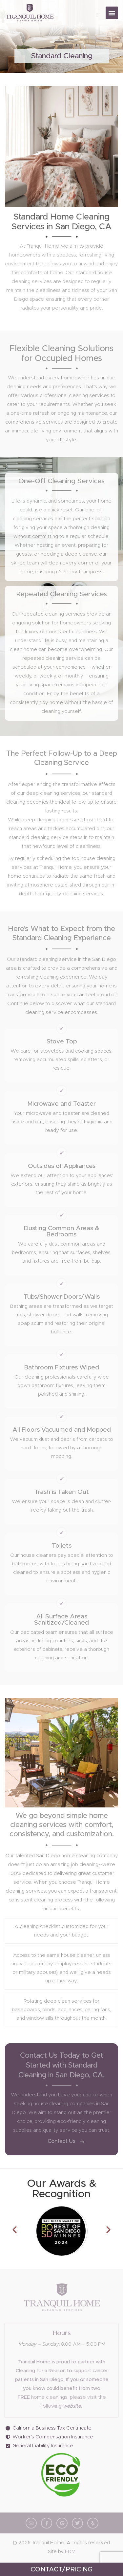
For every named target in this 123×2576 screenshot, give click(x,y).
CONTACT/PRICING (61, 2569)
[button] (112, 13)
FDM (70, 2551)
